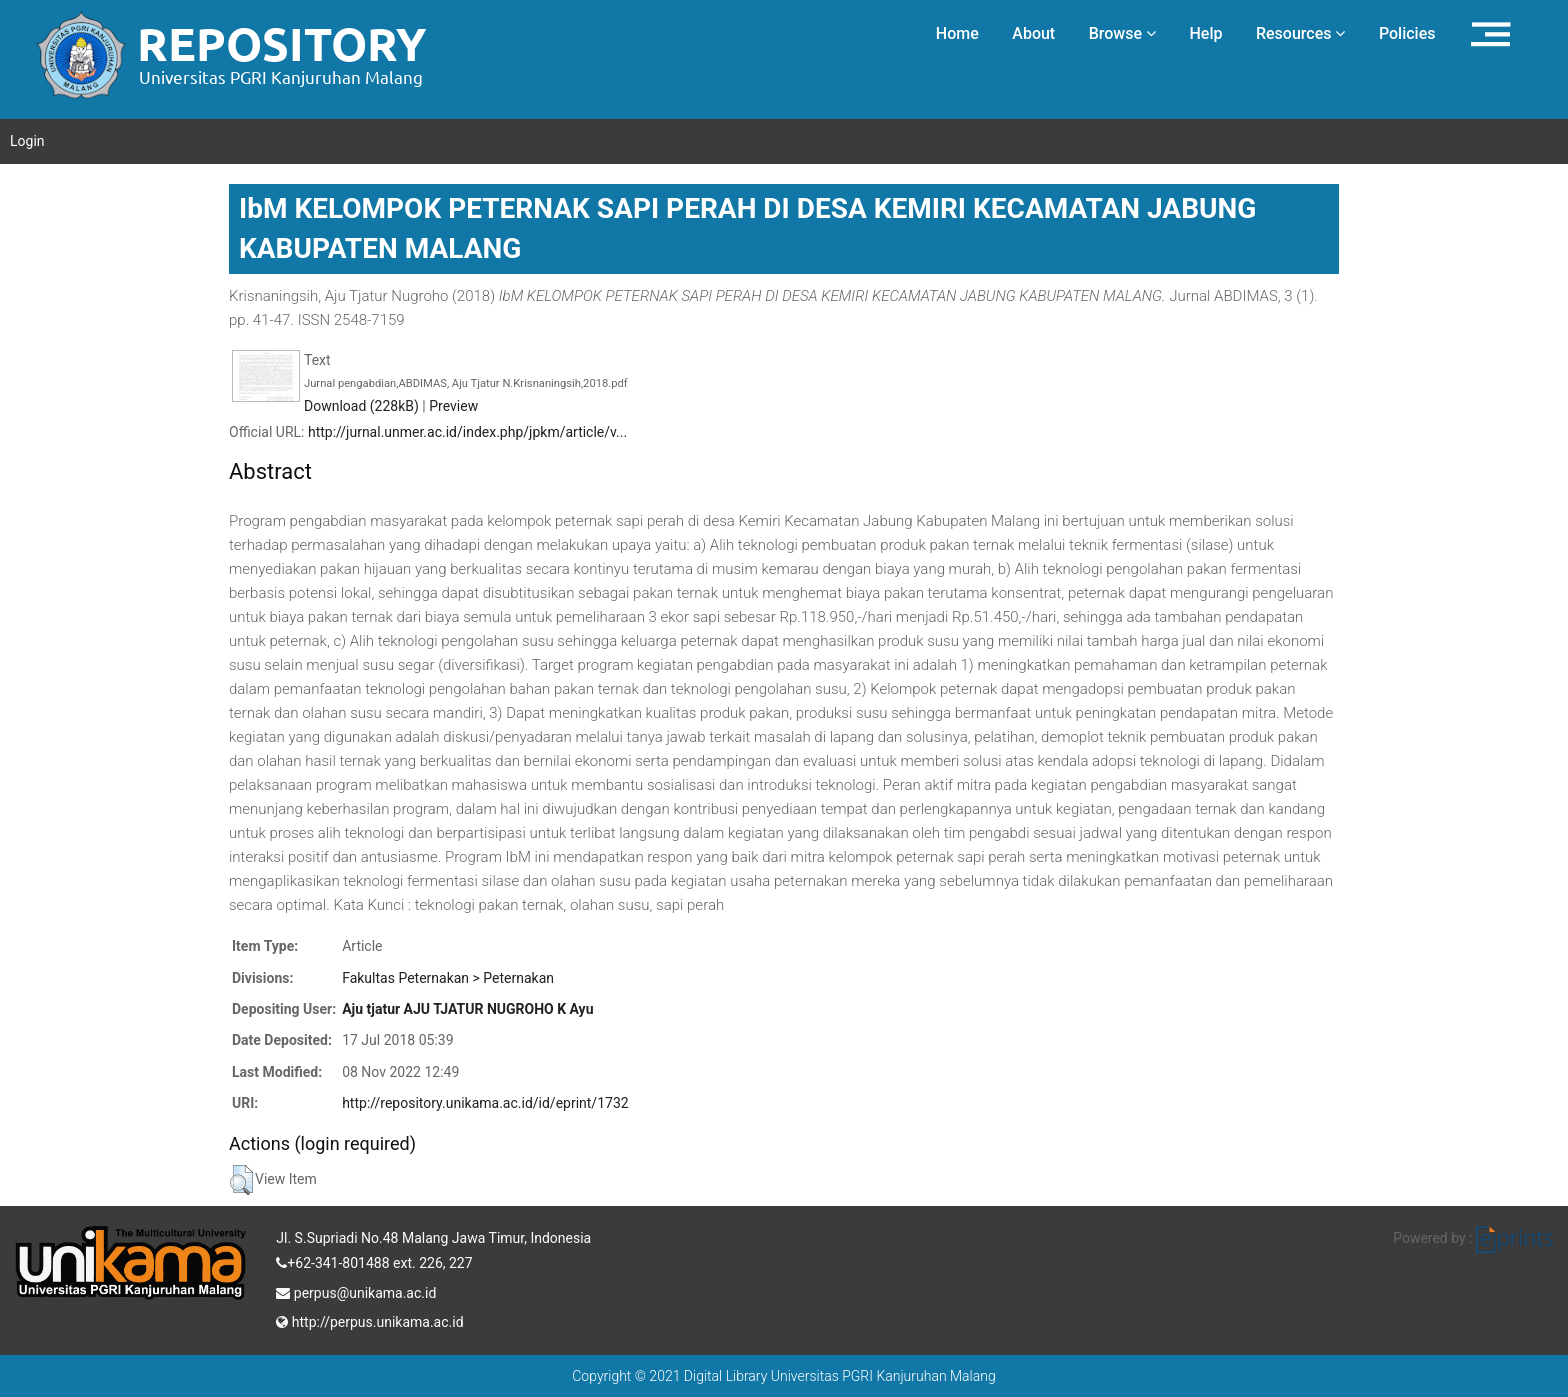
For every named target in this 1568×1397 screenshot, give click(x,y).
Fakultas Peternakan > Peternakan (448, 978)
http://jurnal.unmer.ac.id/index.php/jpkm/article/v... (467, 432)
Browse (1122, 33)
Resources (1301, 33)
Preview (453, 406)
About (1033, 33)
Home (957, 33)
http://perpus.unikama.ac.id (369, 1320)
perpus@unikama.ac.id (356, 1291)
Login (27, 141)
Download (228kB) (361, 406)
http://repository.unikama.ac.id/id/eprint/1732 (485, 1103)
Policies (1407, 33)
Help (1205, 33)
